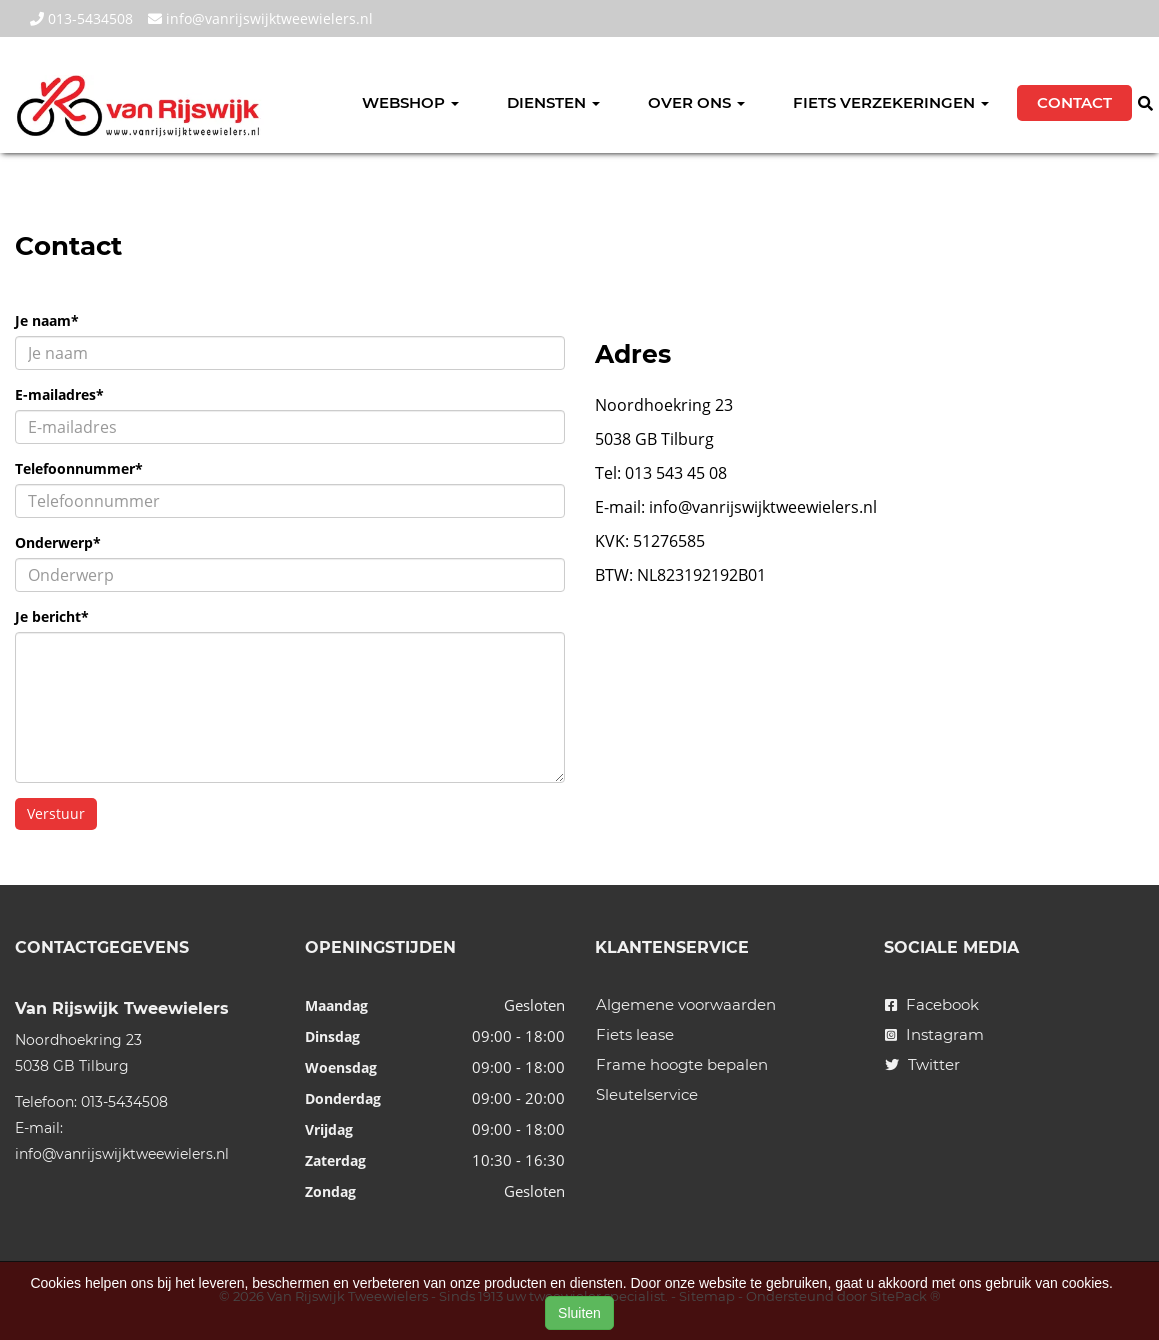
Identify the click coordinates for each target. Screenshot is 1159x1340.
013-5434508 (81, 18)
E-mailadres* (59, 394)
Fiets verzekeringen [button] (891, 102)
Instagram (934, 1034)
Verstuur (56, 813)
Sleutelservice (647, 1094)
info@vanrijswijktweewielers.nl (260, 18)
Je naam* (47, 320)
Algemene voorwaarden (686, 1004)
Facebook (932, 1004)
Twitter (922, 1064)
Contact (1074, 102)
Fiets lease (635, 1034)
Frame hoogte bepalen (682, 1064)
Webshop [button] (410, 102)
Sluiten (579, 1313)
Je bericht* (52, 616)
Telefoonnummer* (79, 468)
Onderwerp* (58, 542)
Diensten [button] (553, 102)
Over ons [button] (696, 102)
